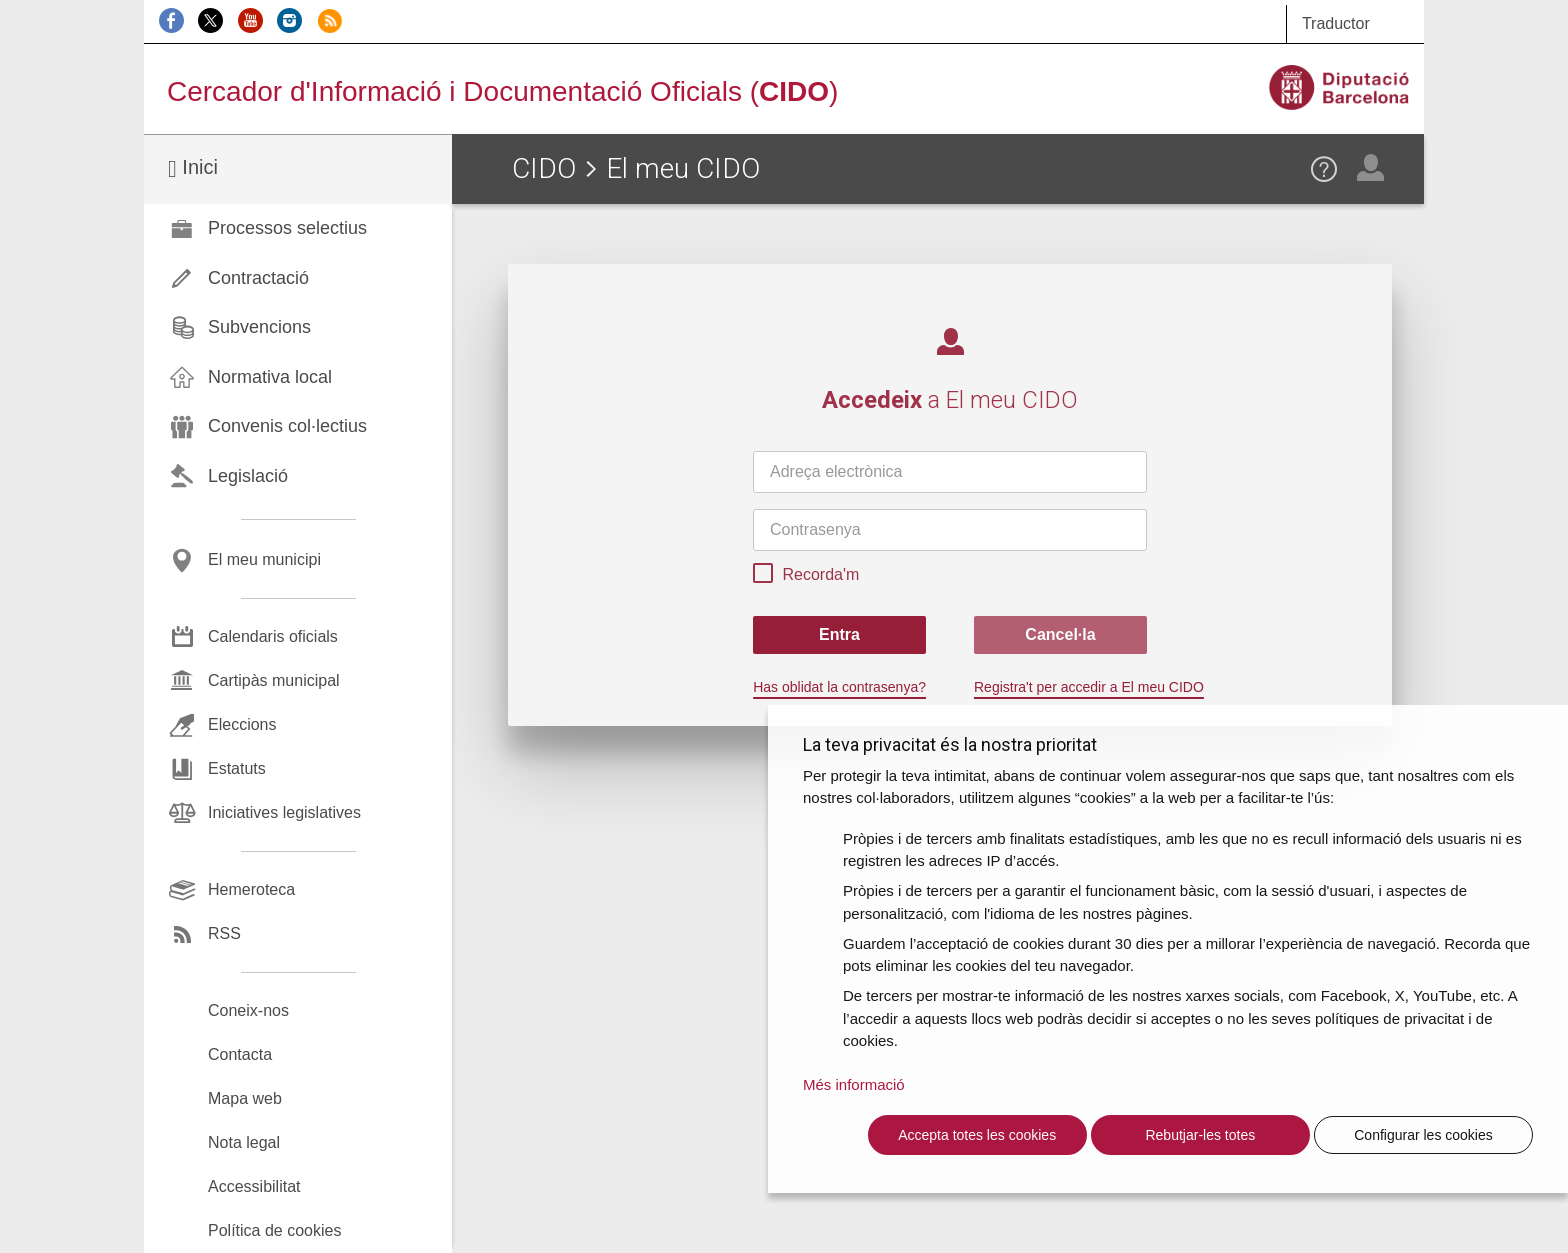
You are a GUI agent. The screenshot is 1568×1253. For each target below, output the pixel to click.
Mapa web (245, 1098)
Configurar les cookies (1423, 1135)
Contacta (240, 1054)
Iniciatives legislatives (284, 812)
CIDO (544, 168)
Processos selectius (287, 228)
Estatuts (237, 768)
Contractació (258, 278)
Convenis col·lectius (287, 426)
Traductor (1336, 23)
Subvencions (259, 327)
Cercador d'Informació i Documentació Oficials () (502, 91)
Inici (193, 168)
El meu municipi (264, 559)
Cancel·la (1060, 634)
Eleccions (242, 724)
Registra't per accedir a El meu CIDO (1089, 687)
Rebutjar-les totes (1200, 1135)
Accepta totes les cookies (977, 1135)
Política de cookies (274, 1230)
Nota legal (244, 1142)
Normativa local (270, 377)
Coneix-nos (248, 1010)
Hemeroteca (251, 889)
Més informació (854, 1084)
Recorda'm (806, 576)
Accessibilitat (254, 1186)
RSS (224, 933)
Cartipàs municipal (274, 680)
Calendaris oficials (273, 636)
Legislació (248, 476)
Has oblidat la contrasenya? (839, 687)
